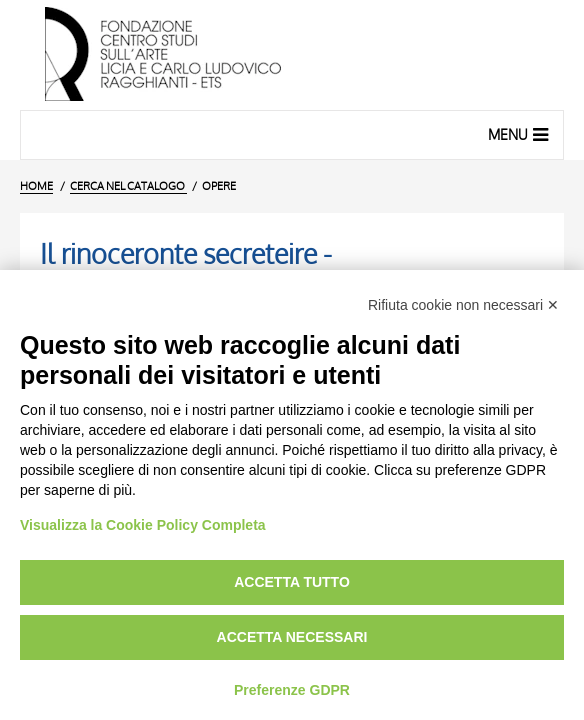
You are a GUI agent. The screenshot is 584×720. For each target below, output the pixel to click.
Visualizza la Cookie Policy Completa (143, 525)
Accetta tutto (292, 582)
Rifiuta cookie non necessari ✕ (463, 305)
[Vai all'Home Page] (292, 55)
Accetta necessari (292, 637)
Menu (520, 134)
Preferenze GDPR (292, 690)
